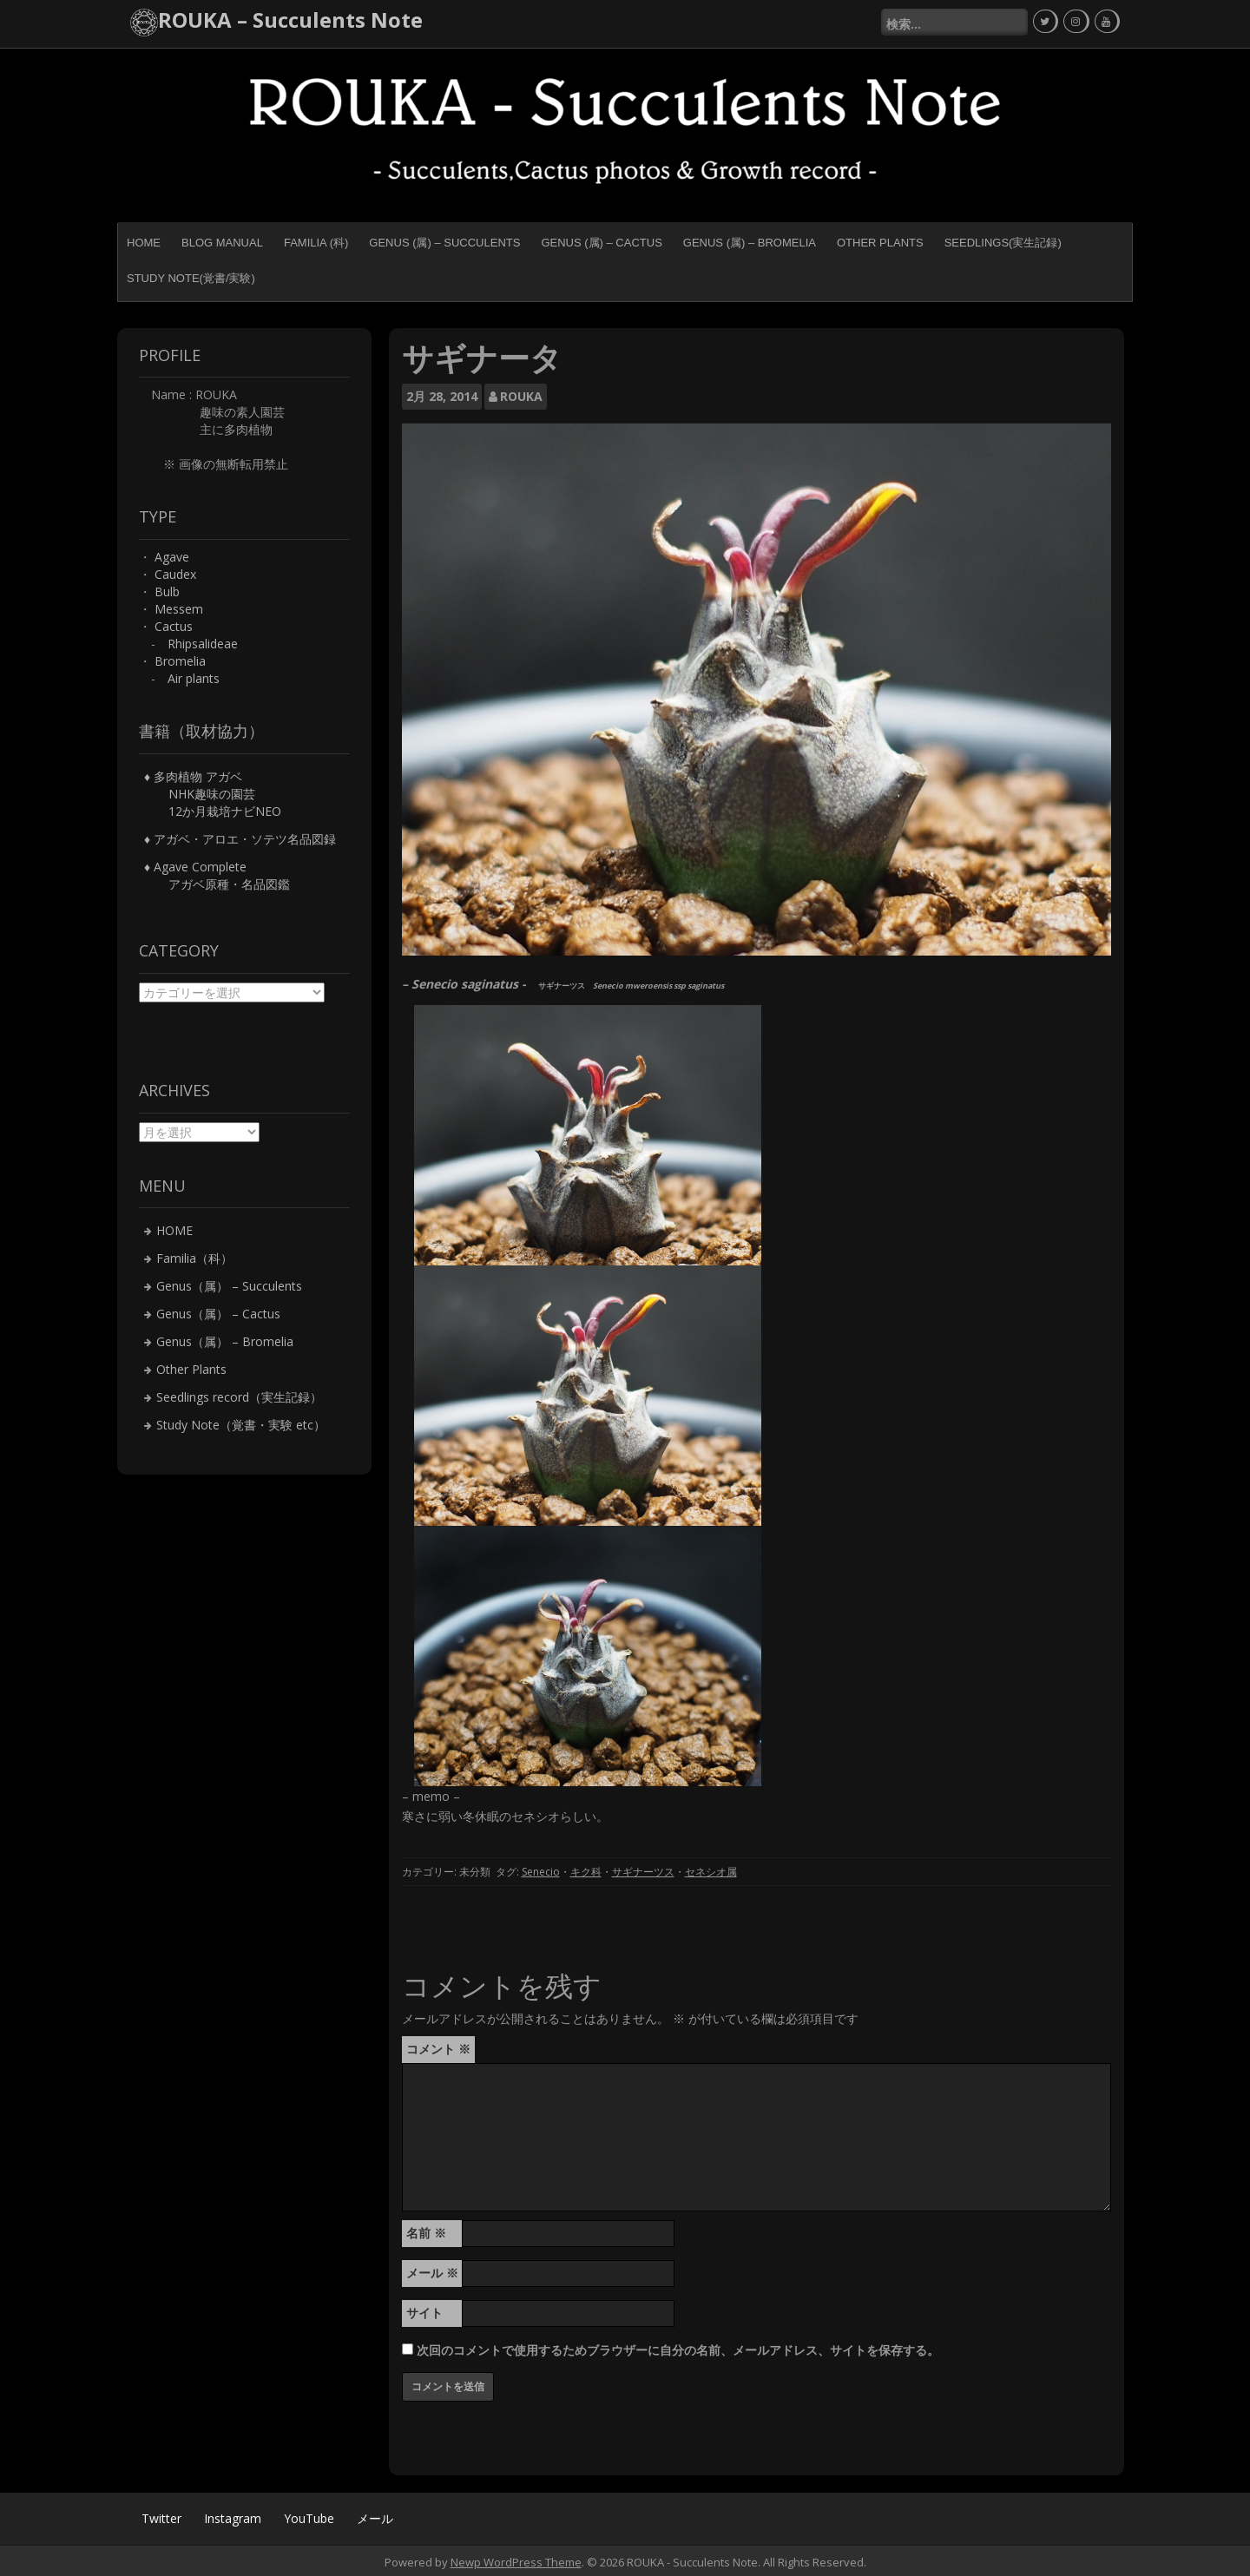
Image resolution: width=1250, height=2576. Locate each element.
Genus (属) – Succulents (444, 239)
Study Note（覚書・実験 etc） (241, 1422)
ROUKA (521, 393)
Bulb (167, 589)
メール (432, 2269)
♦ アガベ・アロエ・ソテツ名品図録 (240, 836)
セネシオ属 (711, 1869)
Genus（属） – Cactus (218, 1311)
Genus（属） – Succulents (229, 1283)
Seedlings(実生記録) (1003, 239)
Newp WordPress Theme (516, 2558)
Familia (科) (316, 239)
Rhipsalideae (203, 641)
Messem (179, 606)
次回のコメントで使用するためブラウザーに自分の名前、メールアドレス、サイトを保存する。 (678, 2346)
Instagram (232, 2515)
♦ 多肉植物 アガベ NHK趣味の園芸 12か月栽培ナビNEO (212, 791)
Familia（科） (194, 1255)
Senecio (541, 1869)
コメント (438, 2045)
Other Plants (880, 239)
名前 (426, 2229)
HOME (144, 239)
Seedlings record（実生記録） (239, 1394)
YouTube (309, 2515)
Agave (172, 554)
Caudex (175, 571)
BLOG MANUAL (222, 239)
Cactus (174, 623)
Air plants (194, 675)
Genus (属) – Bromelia (749, 239)
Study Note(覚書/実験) (191, 275)
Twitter (161, 2515)
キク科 (586, 1869)
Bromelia (180, 658)
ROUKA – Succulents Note (290, 19)
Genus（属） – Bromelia (224, 1339)
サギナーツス (643, 1869)
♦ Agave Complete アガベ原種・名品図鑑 (217, 873)
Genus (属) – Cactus (601, 239)
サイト (424, 2309)
